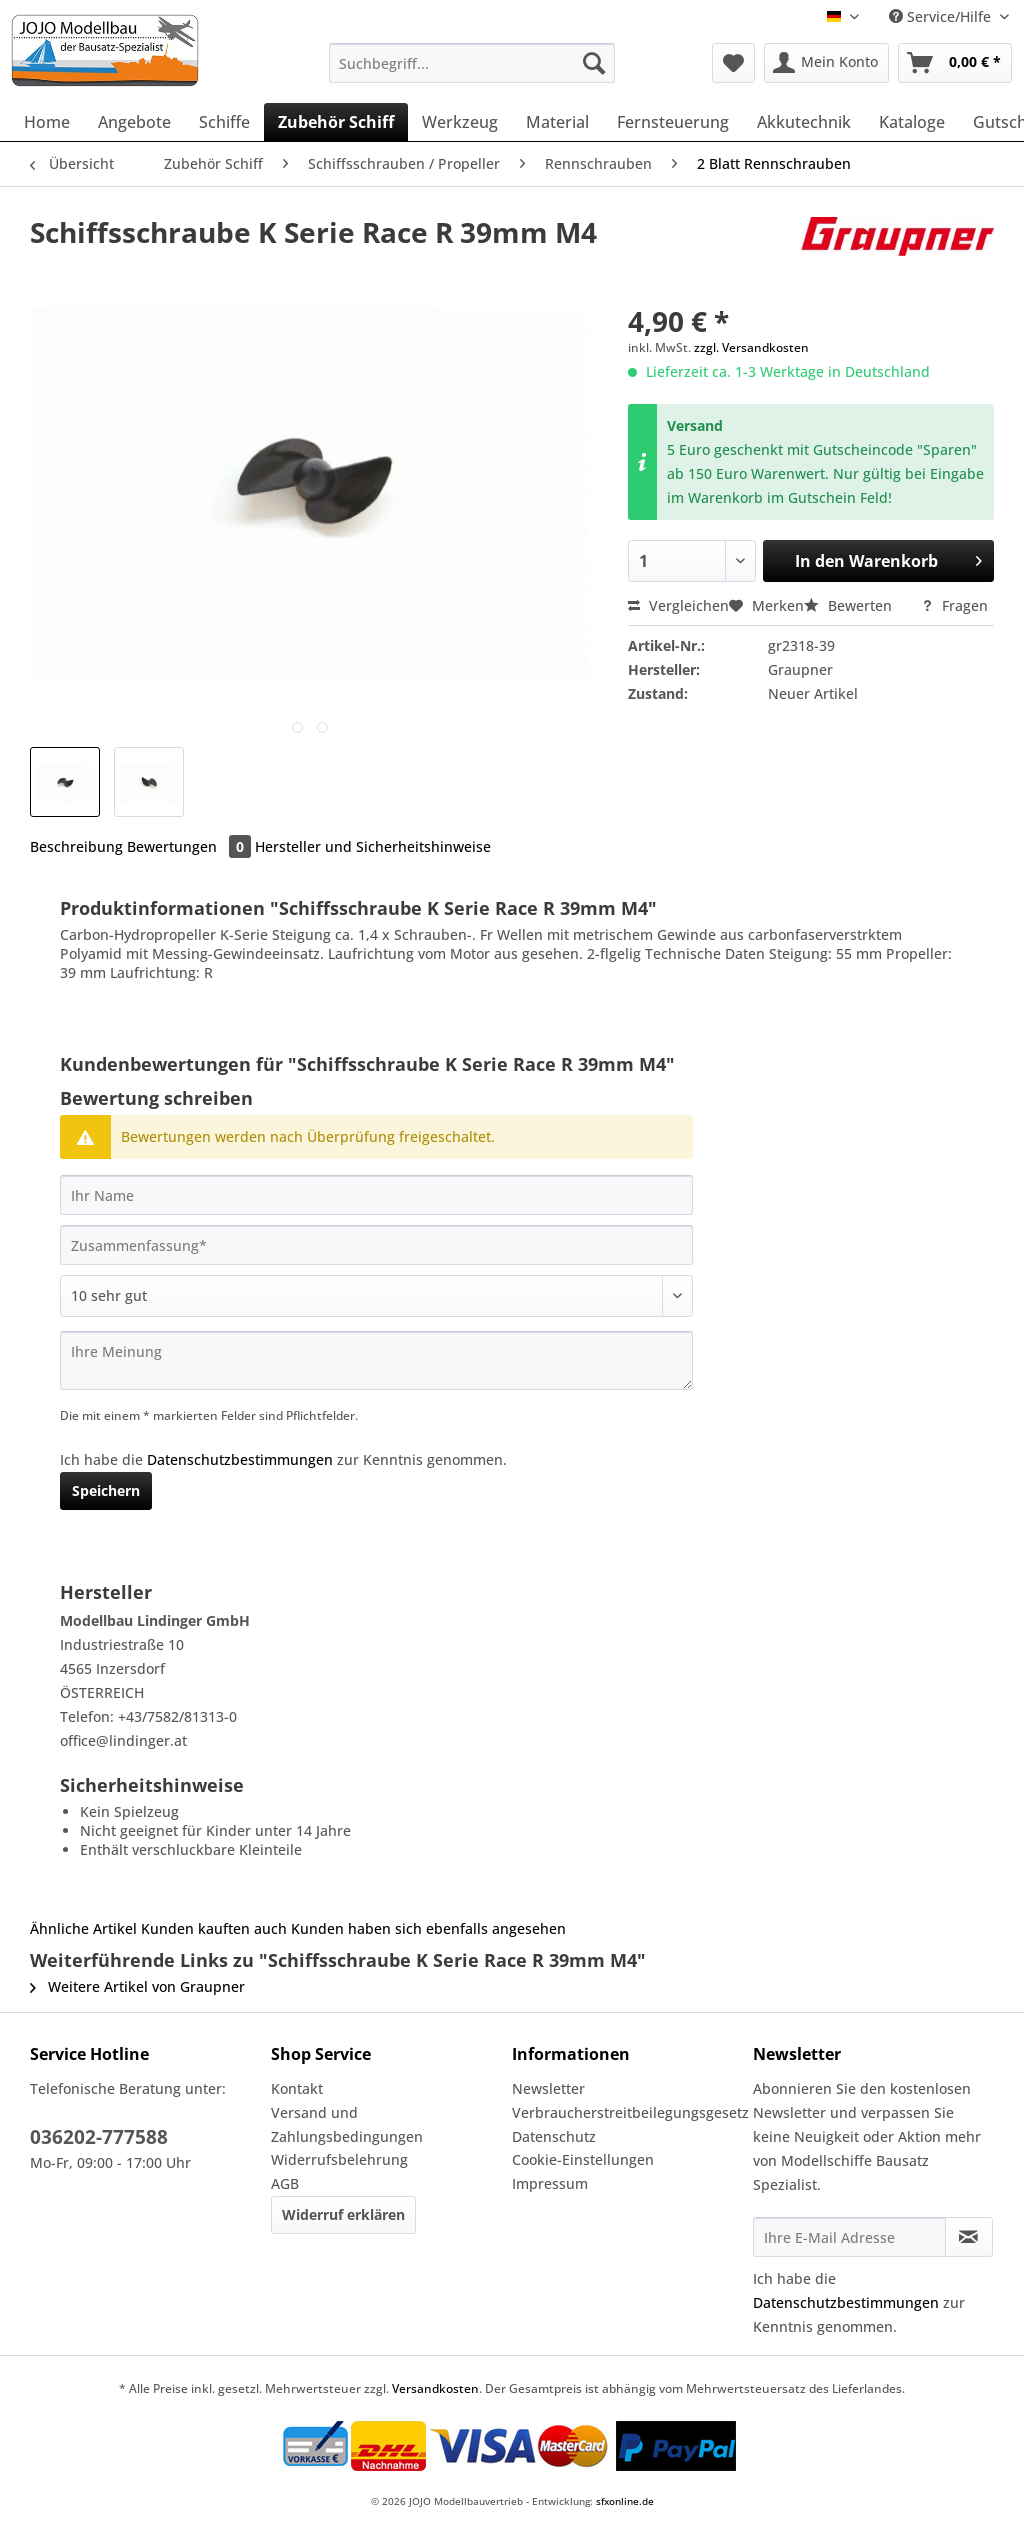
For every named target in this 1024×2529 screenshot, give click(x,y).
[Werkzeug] (460, 122)
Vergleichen (678, 605)
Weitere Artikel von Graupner (137, 1986)
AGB (285, 2183)
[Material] (557, 122)
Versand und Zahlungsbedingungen (347, 2124)
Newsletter (548, 2088)
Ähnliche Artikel (83, 1928)
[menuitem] (472, 72)
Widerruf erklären (343, 2214)
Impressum (550, 2183)
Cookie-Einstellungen (583, 2159)
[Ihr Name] (376, 1195)
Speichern (106, 1490)
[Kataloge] (912, 122)
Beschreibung (76, 846)
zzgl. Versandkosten (751, 347)
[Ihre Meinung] (376, 1360)
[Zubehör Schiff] (336, 122)
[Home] (47, 122)
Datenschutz (554, 2136)
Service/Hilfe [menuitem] (942, 16)
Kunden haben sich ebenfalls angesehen (428, 1928)
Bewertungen (191, 846)
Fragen (954, 605)
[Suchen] (594, 63)
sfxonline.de (625, 2501)
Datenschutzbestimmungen (240, 1459)
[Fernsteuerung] (673, 122)
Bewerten (850, 605)
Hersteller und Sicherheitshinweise (373, 846)
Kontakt (297, 2088)
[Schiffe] (224, 122)
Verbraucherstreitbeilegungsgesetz (627, 2112)
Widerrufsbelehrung (339, 2159)
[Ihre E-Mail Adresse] (849, 2237)
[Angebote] (134, 122)
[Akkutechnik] (804, 122)
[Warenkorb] (955, 63)
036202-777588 (99, 2137)
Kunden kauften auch (214, 1928)
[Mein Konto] (826, 63)
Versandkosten (435, 2388)
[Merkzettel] (733, 63)
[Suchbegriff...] (472, 63)
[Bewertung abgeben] (376, 1296)
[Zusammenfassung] (376, 1245)
